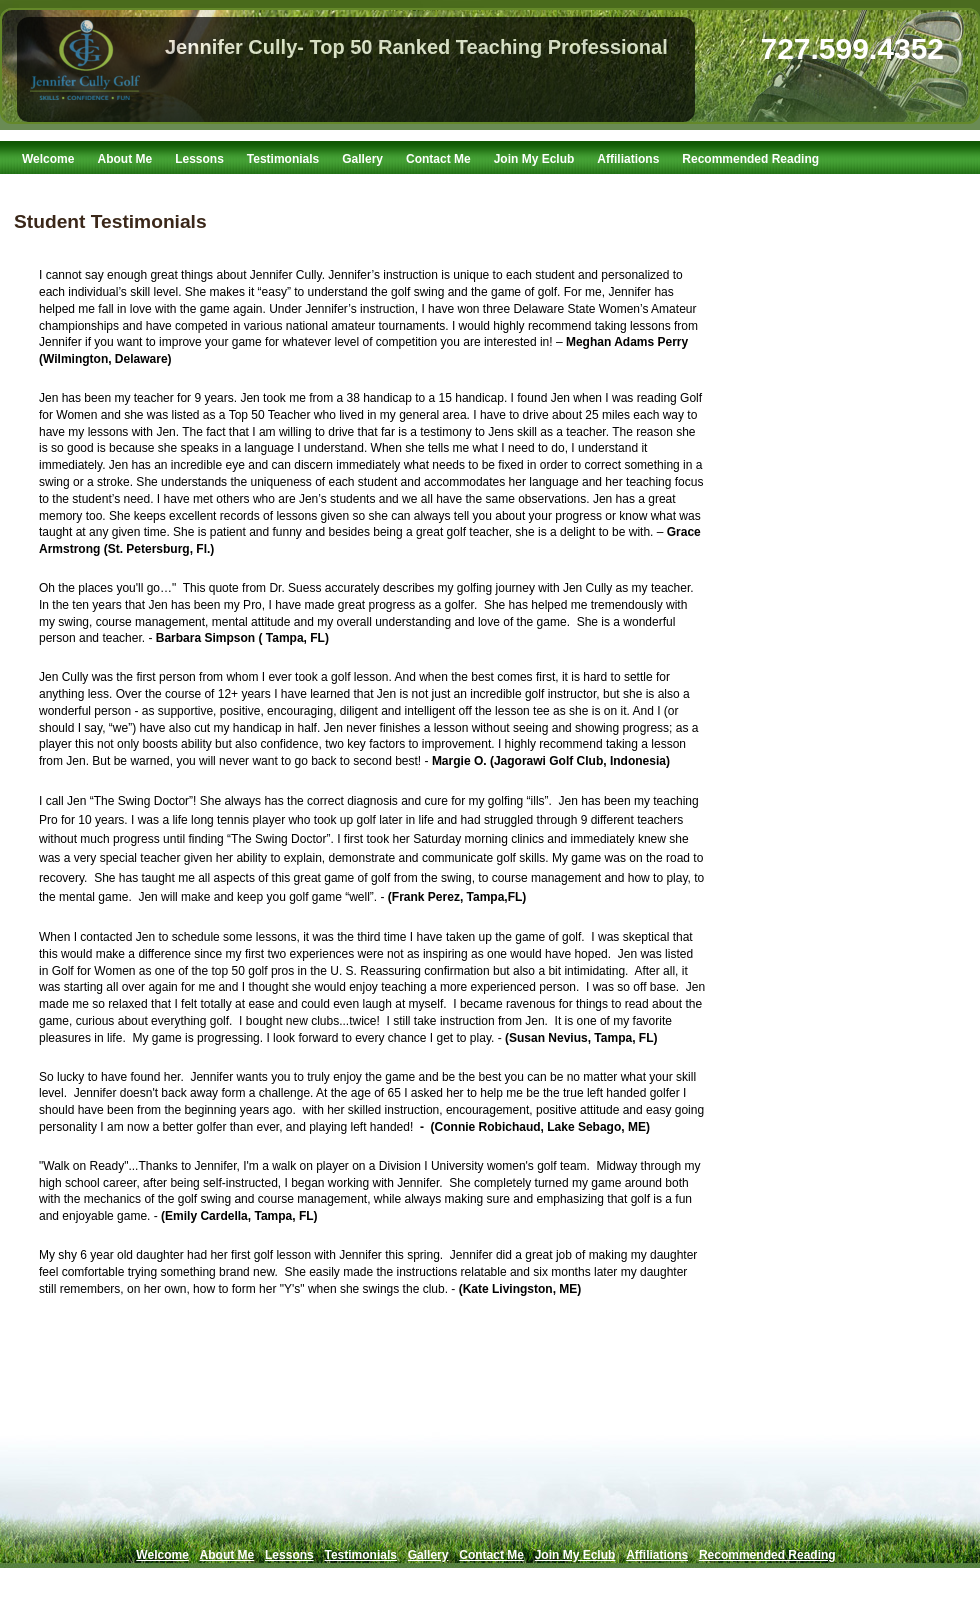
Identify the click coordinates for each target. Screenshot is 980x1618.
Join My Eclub (534, 159)
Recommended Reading (750, 159)
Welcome (48, 159)
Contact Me (438, 159)
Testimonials (283, 159)
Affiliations (628, 159)
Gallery (362, 159)
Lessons (199, 159)
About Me (124, 159)
